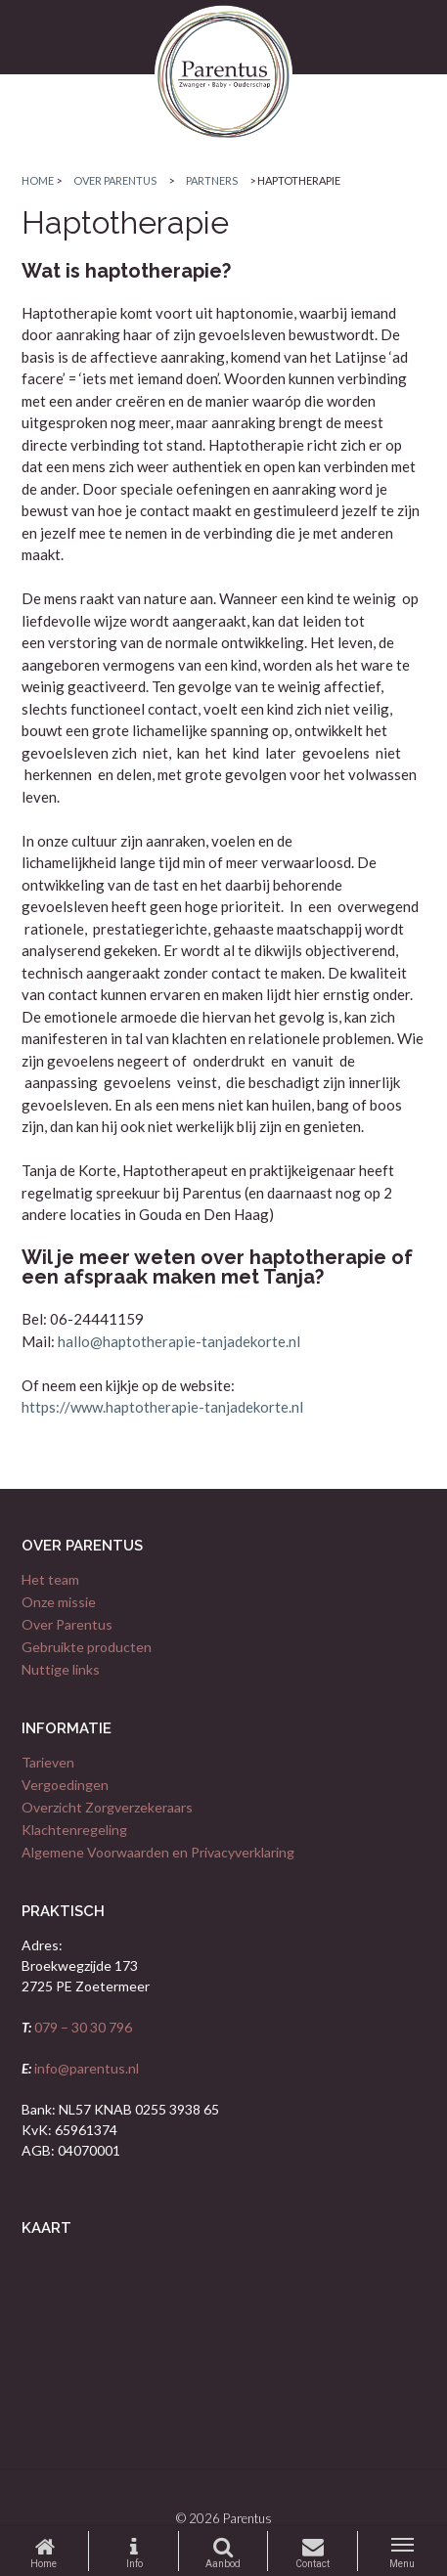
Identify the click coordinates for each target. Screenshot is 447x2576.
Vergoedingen (65, 1784)
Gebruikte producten (87, 1646)
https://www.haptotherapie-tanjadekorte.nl (162, 1407)
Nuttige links (61, 1669)
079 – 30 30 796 (81, 2027)
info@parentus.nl (85, 2068)
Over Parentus (67, 1624)
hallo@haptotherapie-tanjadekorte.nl (179, 1341)
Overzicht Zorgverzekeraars (107, 1807)
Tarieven (48, 1762)
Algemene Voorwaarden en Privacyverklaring (158, 1852)
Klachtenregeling (74, 1829)
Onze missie (59, 1602)
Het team (50, 1579)
